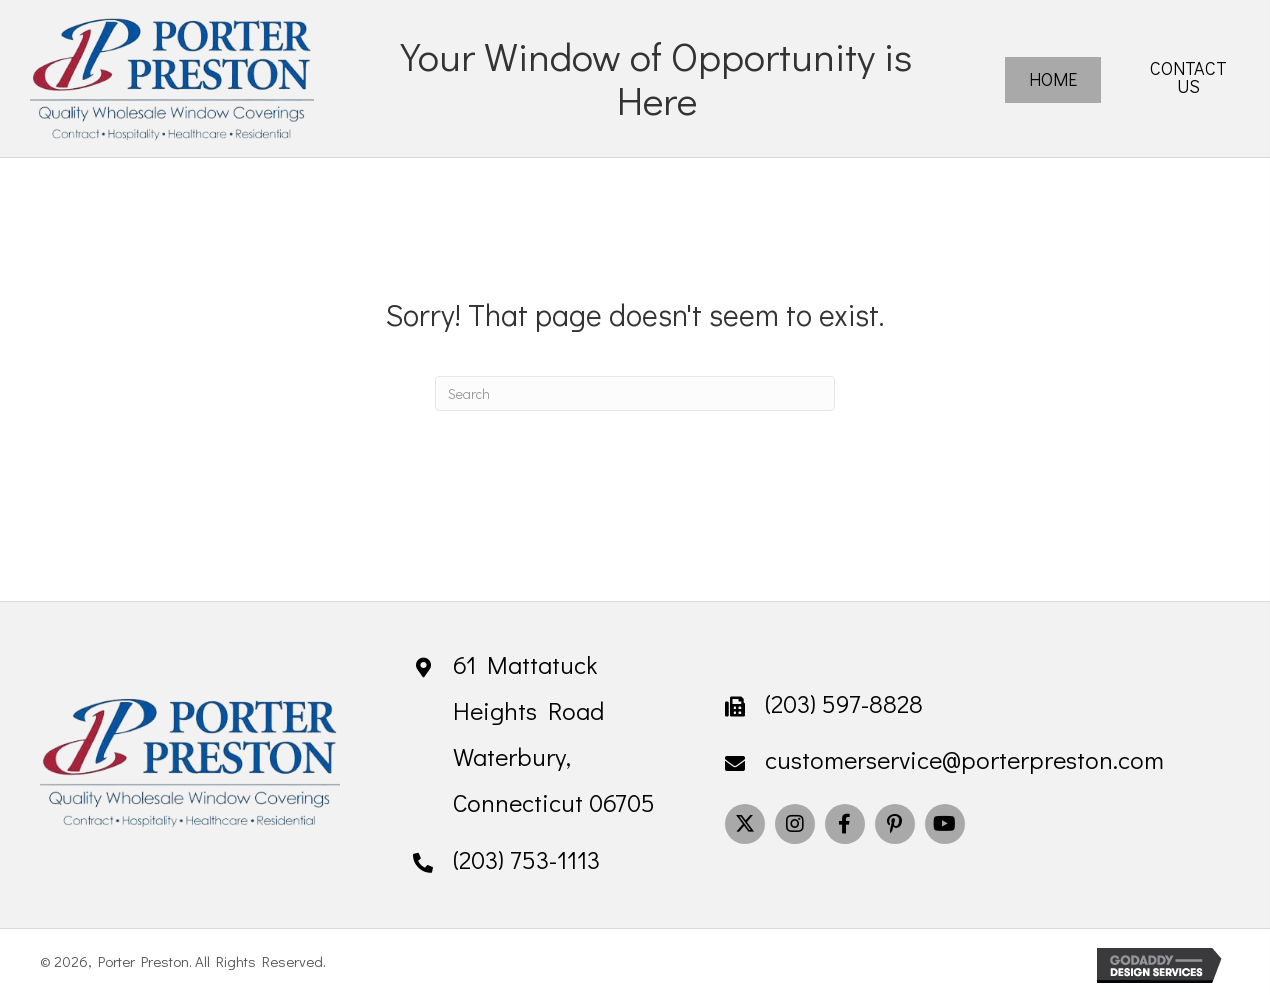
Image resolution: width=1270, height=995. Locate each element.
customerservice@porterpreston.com (964, 759)
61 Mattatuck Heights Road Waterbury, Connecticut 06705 (554, 734)
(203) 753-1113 (526, 859)
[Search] (635, 393)
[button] (745, 824)
